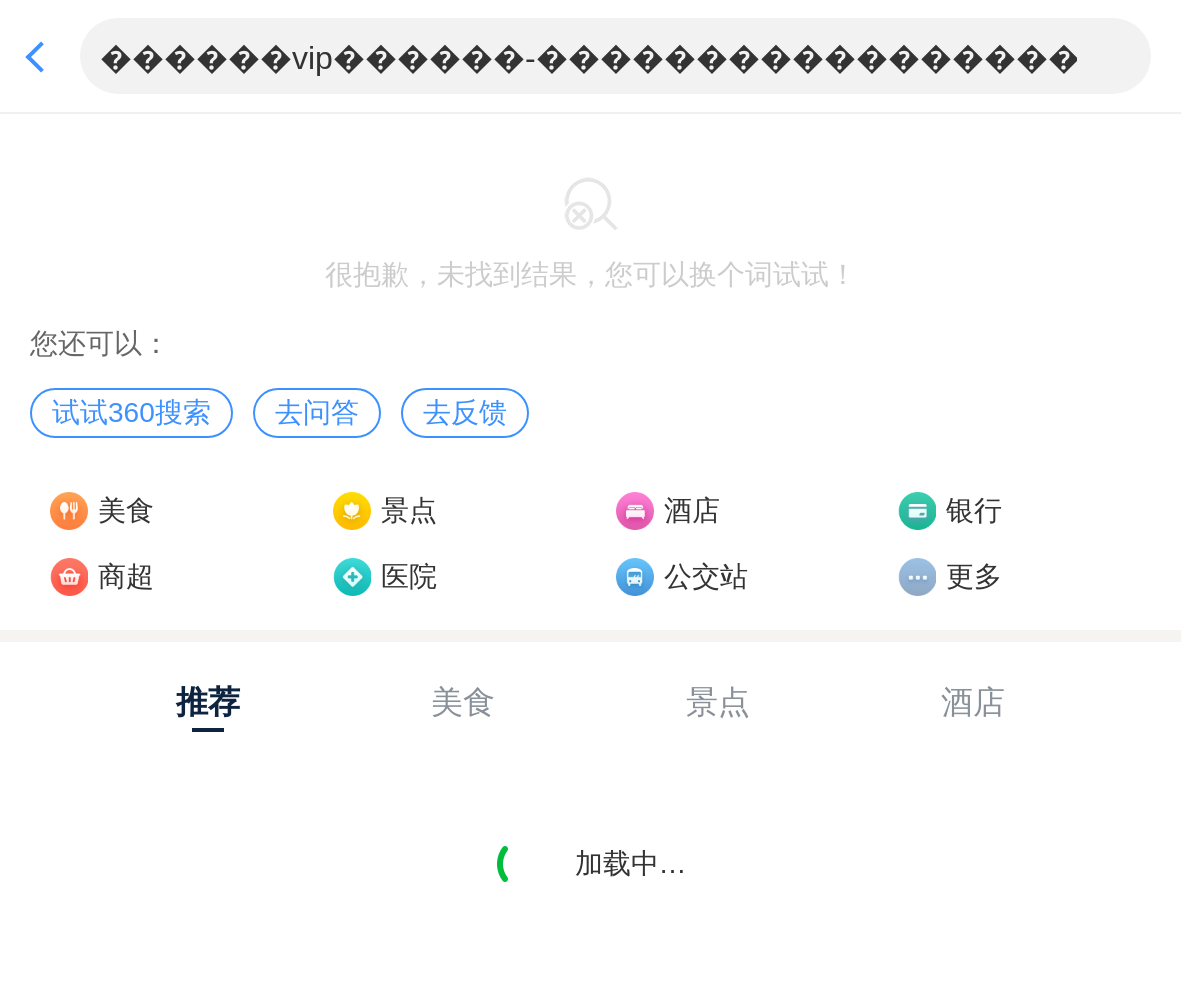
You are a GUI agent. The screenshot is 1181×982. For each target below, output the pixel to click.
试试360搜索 (131, 412)
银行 (974, 510)
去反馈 (465, 412)
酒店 (692, 510)
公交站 (706, 576)
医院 (409, 576)
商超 (126, 576)
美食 (126, 510)
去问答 (317, 412)
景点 (409, 510)
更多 (974, 576)
